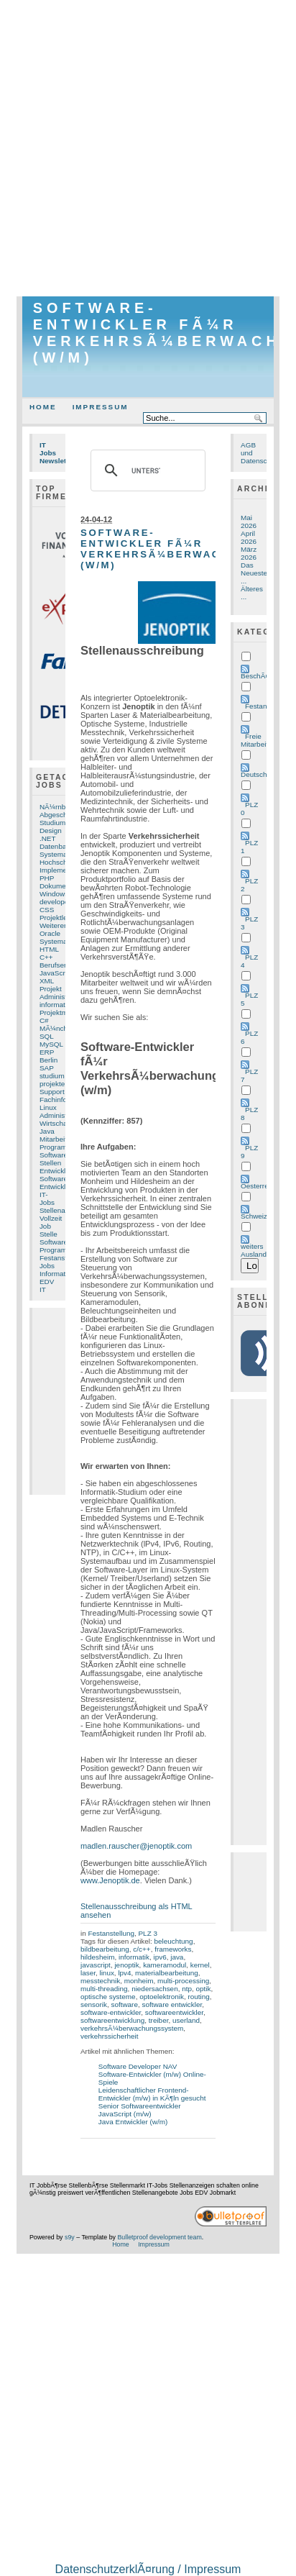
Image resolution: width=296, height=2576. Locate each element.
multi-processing (183, 1981)
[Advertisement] (148, 148)
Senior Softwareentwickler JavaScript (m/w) (139, 2110)
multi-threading (104, 1989)
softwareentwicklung (112, 2020)
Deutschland (260, 774)
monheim (139, 1981)
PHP (47, 878)
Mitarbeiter (56, 1139)
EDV (47, 1281)
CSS (47, 910)
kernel (200, 1965)
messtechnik (100, 1981)
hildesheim (97, 1957)
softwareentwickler (174, 2012)
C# (44, 1020)
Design (51, 830)
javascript (95, 1965)
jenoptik (126, 1965)
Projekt (51, 989)
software (124, 2004)
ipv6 (159, 1957)
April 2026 (248, 537)
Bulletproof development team (159, 2237)
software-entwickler (110, 2012)
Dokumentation (64, 886)
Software (54, 1155)
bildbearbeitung (104, 1949)
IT (43, 1289)
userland (186, 2020)
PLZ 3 (148, 1933)
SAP (47, 1068)
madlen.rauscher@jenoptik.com (136, 1846)
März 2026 (248, 553)
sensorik (93, 2004)
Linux (48, 1107)
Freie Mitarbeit (254, 740)
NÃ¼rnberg (58, 807)
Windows (54, 894)
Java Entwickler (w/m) (132, 2122)
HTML (49, 949)
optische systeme (108, 1997)
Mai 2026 (248, 521)
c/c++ (141, 1949)
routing (198, 1997)
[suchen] (145, 470)
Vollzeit (51, 1218)
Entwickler (56, 1171)
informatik (134, 1957)
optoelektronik (161, 1997)
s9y (70, 2237)
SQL (47, 1036)
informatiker (58, 1005)
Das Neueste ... (254, 573)
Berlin (48, 1060)
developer (55, 902)
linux (106, 1973)
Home (43, 407)
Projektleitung (61, 917)
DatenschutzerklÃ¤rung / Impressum (148, 2569)
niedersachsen (154, 1989)
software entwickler (172, 2004)
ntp (187, 1989)
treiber (159, 2020)
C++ (46, 957)
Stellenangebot (63, 1210)
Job (45, 1226)
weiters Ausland (254, 1250)
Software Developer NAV (137, 2066)
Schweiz (254, 1216)
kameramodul (164, 1965)
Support (52, 1092)
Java (47, 1131)
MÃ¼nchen (57, 1028)
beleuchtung (173, 1941)
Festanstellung (63, 1258)
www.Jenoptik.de (110, 1880)
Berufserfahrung (65, 965)
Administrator (60, 1115)
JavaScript (56, 973)
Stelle (48, 1234)
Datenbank (57, 846)
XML (47, 981)
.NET (48, 838)
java (176, 1957)
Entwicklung (59, 1187)
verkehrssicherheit (109, 2036)
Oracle (50, 933)
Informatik (55, 1274)
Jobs (47, 1266)
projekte (52, 1084)
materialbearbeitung (166, 1973)
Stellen (50, 1163)
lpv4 (124, 1973)
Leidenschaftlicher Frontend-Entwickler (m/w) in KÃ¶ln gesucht (152, 2094)
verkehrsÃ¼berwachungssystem (131, 2028)
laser (88, 1973)
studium (52, 1076)
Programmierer (63, 1147)
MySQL (51, 1044)
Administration (62, 997)
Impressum (101, 407)
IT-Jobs (47, 1198)
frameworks (172, 1949)
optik (203, 1989)
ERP (47, 1052)
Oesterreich (259, 1186)
